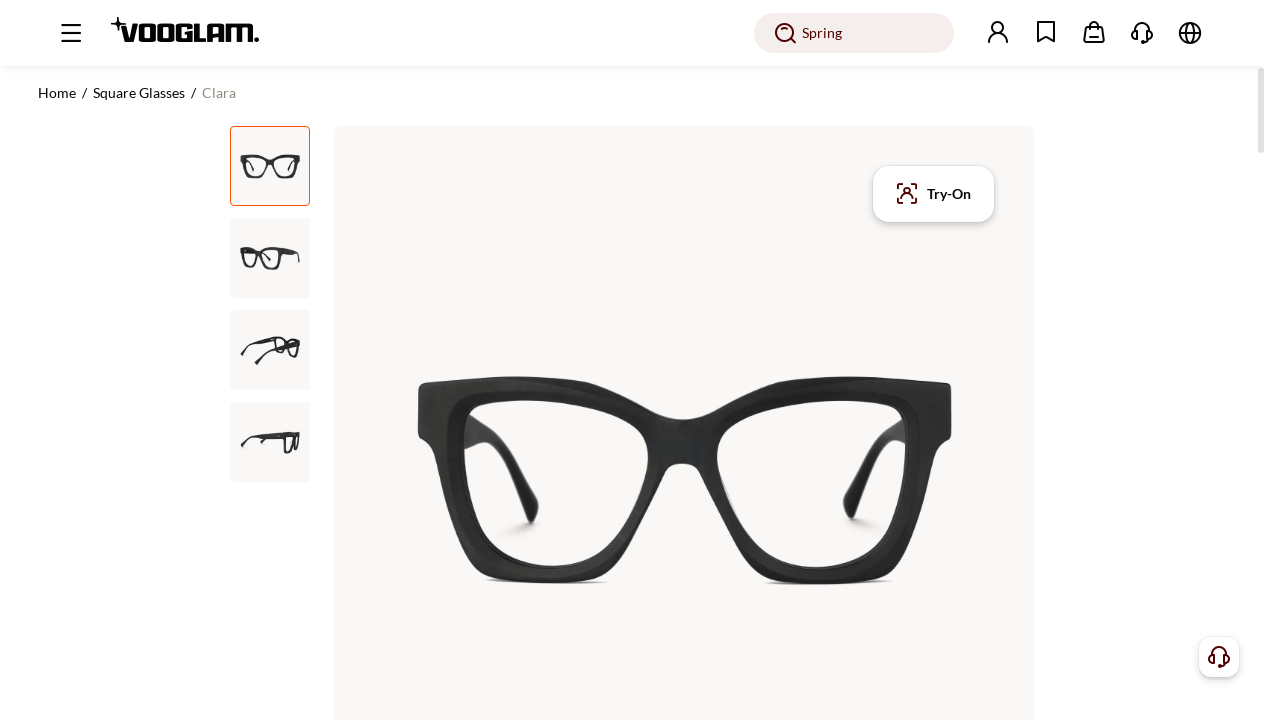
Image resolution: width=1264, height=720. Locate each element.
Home (57, 92)
